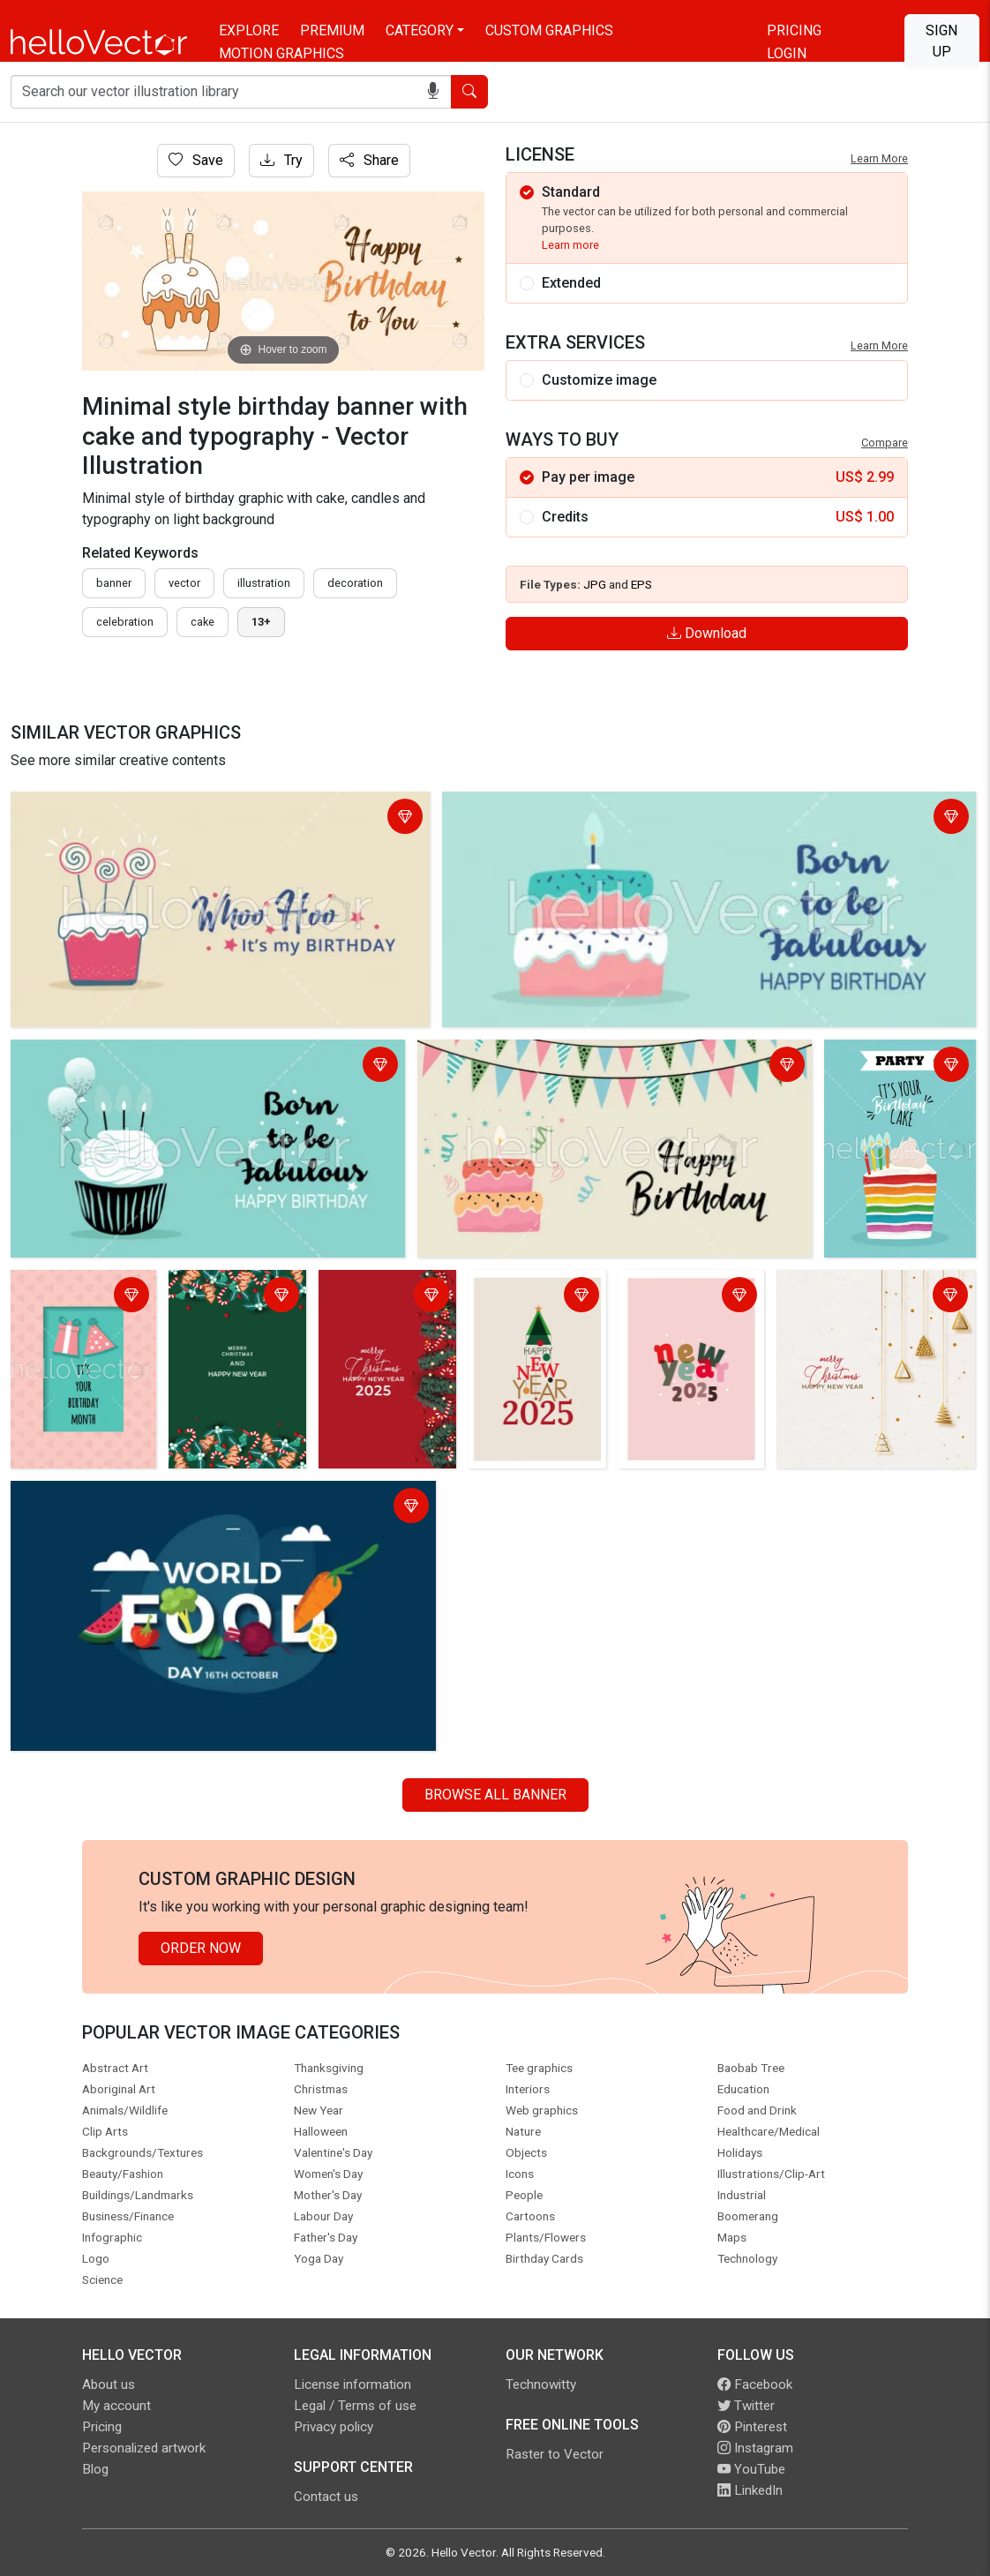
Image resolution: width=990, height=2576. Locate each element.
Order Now (201, 1948)
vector (184, 583)
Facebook (754, 2384)
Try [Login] (281, 160)
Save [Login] (196, 160)
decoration (355, 583)
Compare (884, 442)
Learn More (879, 158)
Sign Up (941, 41)
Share (369, 160)
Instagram (755, 2448)
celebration (125, 621)
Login (786, 53)
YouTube (751, 2469)
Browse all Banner (495, 1794)
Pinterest (752, 2427)
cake (202, 621)
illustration (263, 583)
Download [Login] (706, 633)
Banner (113, 583)
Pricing (794, 30)
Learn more (570, 245)
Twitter (746, 2406)
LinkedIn (750, 2490)
